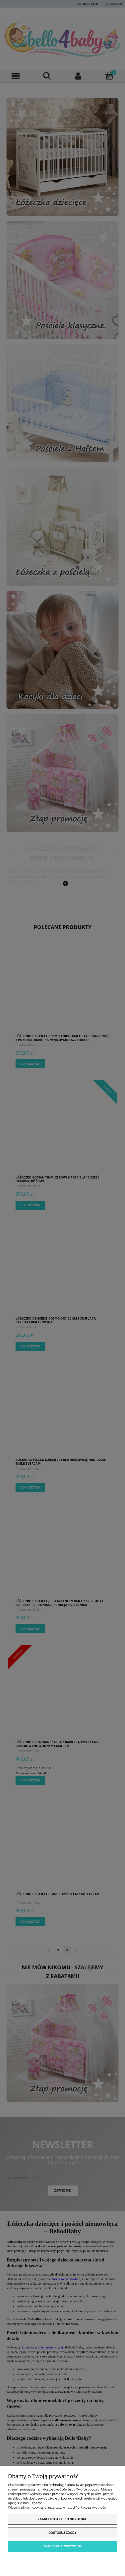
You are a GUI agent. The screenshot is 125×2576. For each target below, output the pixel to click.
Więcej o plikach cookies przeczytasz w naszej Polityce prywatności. (57, 2507)
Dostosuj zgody (63, 2533)
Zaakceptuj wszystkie (62, 2546)
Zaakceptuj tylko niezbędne (62, 2519)
